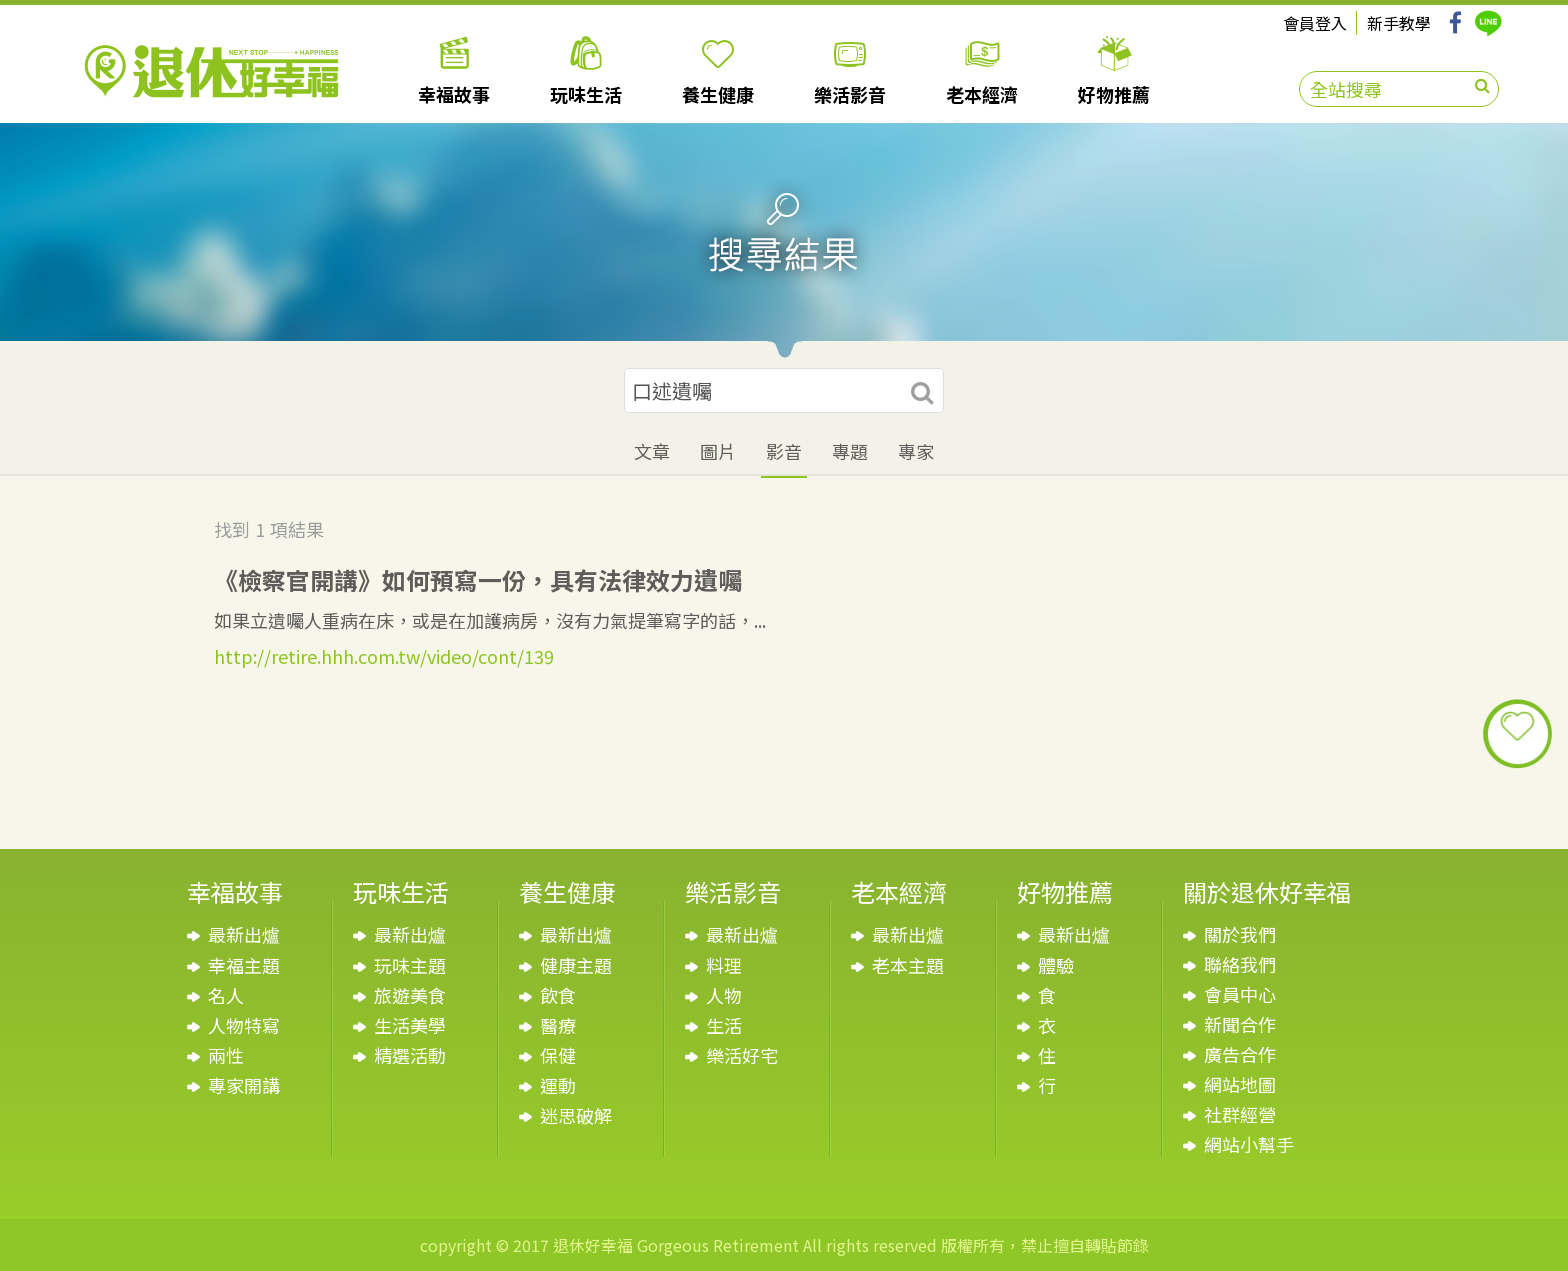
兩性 (226, 1055)
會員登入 (1315, 23)
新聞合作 (1240, 1024)
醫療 (558, 1025)
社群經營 (1240, 1114)
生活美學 (410, 1025)
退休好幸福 (211, 71)
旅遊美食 (410, 995)
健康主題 (576, 965)
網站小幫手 (1249, 1144)
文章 (652, 451)
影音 (784, 451)
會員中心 (1240, 994)
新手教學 (1399, 23)
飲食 (558, 995)
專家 (916, 451)
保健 (558, 1055)
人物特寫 (244, 1025)
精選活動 (410, 1055)
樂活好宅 (742, 1055)
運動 (558, 1085)
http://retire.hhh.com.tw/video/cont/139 (384, 656)
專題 (850, 451)
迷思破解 (576, 1115)
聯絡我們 (1240, 964)
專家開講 (244, 1085)
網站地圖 (1240, 1084)
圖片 (718, 451)
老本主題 (908, 965)
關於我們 (1240, 934)
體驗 (1056, 965)
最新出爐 (244, 934)
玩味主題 (410, 965)
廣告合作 (1240, 1054)
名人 (226, 995)
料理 (724, 965)
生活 (724, 1025)
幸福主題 (244, 965)
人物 (724, 995)
